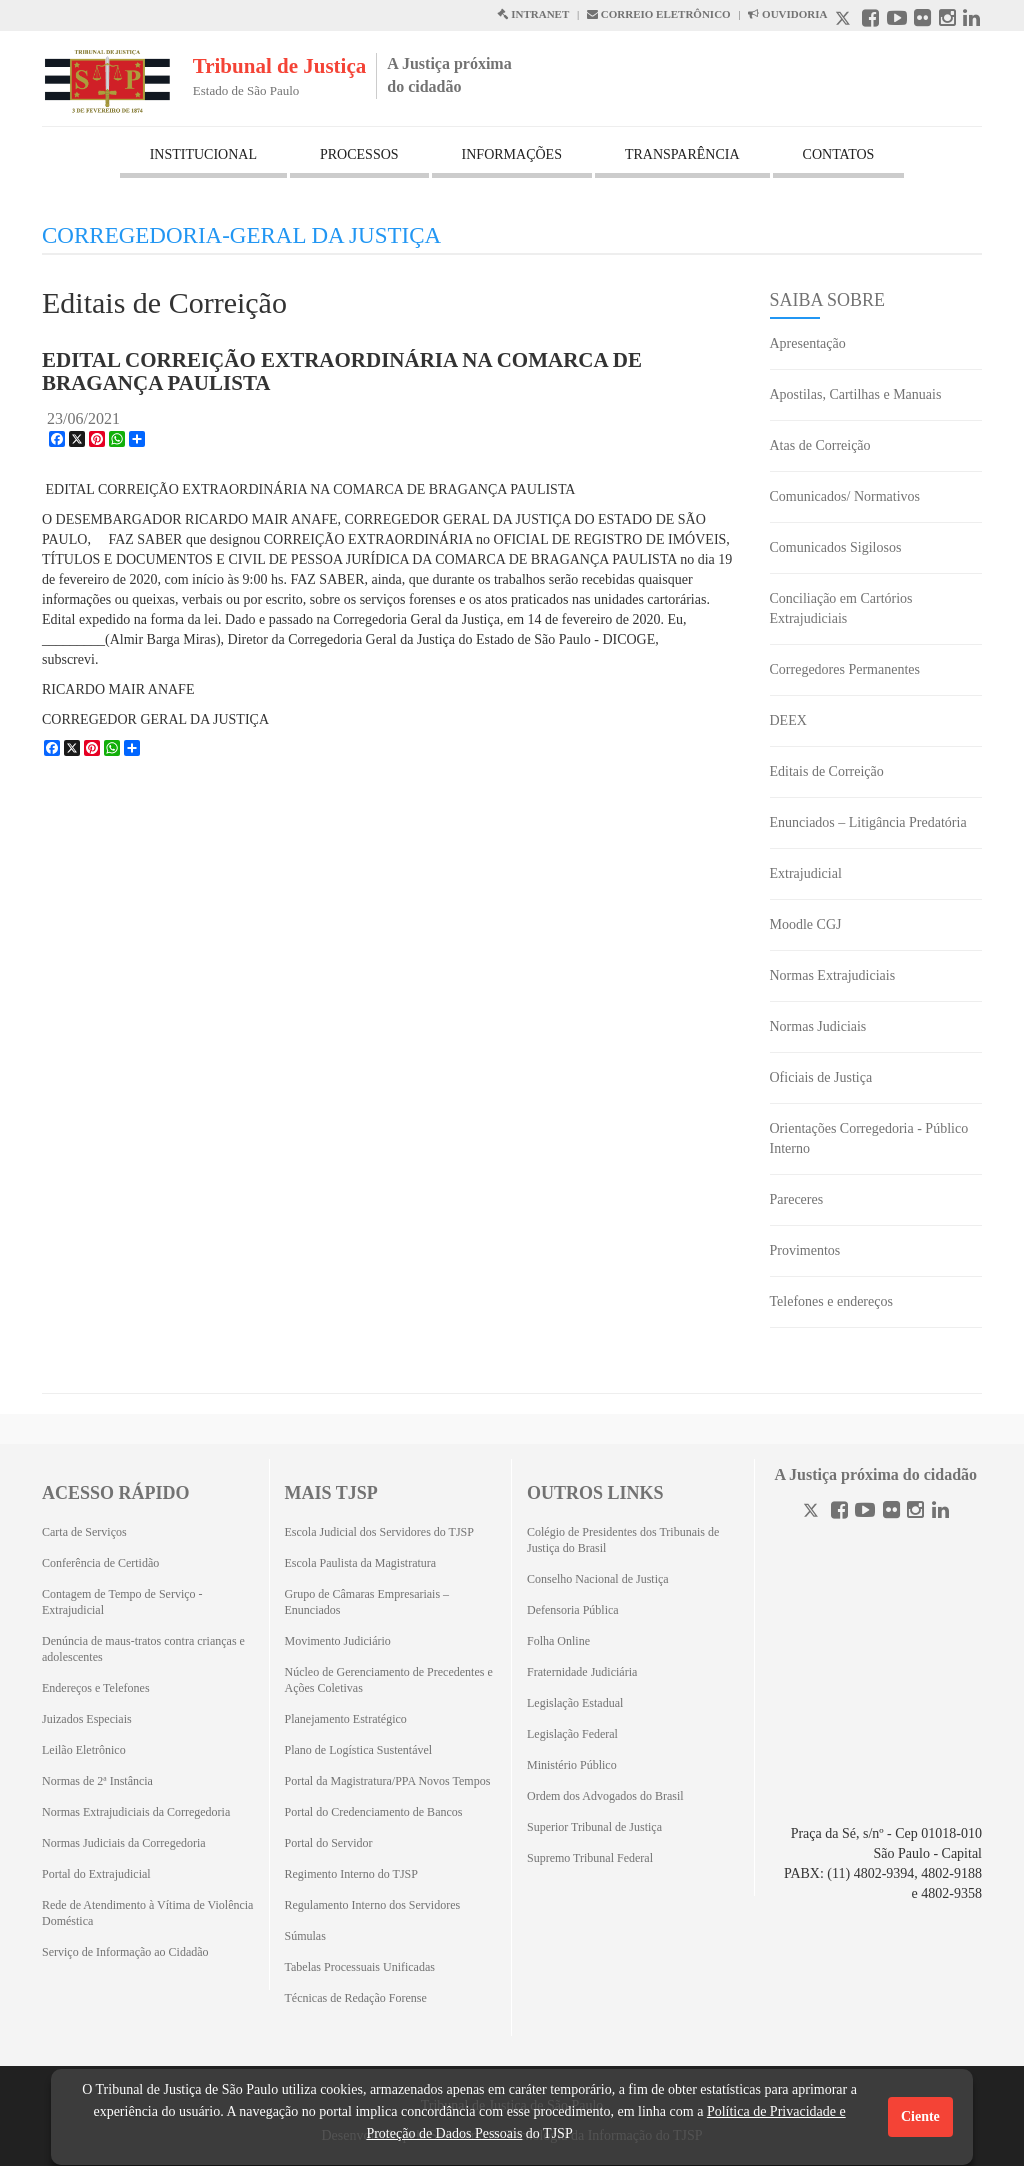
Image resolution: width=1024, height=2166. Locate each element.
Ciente (920, 2116)
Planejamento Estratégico (346, 1719)
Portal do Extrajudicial (96, 1874)
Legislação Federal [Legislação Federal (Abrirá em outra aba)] (572, 1734)
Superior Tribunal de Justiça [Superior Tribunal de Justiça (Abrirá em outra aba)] (594, 1827)
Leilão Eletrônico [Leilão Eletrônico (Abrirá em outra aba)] (84, 1750)
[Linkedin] (940, 1512)
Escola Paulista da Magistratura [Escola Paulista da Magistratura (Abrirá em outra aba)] (361, 1563)
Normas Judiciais (818, 1026)
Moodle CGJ (806, 924)
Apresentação (808, 343)
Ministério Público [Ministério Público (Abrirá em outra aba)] (572, 1765)
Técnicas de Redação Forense (356, 1998)
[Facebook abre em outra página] (870, 20)
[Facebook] (839, 1512)
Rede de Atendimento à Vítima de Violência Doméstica (147, 1913)
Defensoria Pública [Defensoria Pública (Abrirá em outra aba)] (573, 1610)
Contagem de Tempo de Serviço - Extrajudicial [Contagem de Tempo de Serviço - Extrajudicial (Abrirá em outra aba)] (122, 1602)
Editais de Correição (827, 771)
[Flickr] (891, 1512)
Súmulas (305, 1936)
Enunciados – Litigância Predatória (868, 822)
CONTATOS (839, 154)
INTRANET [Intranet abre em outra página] (533, 14)
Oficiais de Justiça (821, 1077)
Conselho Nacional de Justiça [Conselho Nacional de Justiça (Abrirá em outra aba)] (598, 1579)
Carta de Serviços (84, 1532)
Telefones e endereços (831, 1301)
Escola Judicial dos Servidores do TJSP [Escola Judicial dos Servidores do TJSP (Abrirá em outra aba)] (379, 1532)
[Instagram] (915, 1512)
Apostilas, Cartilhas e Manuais (856, 394)
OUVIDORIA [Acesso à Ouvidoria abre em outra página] (787, 14)
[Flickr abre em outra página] (922, 20)
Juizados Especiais (87, 1719)
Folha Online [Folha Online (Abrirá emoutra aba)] (558, 1641)
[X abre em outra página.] (845, 20)
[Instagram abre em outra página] (947, 20)
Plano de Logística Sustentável (359, 1750)
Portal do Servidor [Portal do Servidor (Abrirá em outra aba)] (329, 1843)
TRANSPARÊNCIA (682, 154)
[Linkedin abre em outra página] (971, 20)
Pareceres (797, 1199)
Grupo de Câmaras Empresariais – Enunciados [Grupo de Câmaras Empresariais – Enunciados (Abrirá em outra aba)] (367, 1602)
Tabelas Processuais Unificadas (360, 1967)
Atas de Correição (820, 445)
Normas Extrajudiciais (833, 975)
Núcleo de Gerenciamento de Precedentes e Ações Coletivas (389, 1680)
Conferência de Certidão (100, 1563)
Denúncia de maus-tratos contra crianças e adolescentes (143, 1649)
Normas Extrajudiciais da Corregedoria (136, 1812)
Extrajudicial (806, 873)
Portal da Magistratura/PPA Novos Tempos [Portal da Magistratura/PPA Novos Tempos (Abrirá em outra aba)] (388, 1781)
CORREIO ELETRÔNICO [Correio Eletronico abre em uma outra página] (659, 14)
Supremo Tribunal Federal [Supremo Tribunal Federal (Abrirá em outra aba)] (590, 1858)
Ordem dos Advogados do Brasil (605, 1796)
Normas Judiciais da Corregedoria (124, 1843)
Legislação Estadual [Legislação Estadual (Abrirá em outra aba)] (575, 1703)
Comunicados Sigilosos (836, 547)
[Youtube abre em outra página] (897, 20)
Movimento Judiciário (338, 1641)
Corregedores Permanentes (845, 669)
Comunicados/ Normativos (845, 496)
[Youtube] (865, 1512)
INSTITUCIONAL (203, 154)
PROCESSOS (359, 154)
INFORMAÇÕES (512, 154)
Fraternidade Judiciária (582, 1672)
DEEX (788, 720)
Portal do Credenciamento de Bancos (374, 1812)
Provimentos (805, 1250)
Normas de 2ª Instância (97, 1781)
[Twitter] (813, 1512)
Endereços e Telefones (96, 1688)
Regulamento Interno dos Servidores (373, 1905)
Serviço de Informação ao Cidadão (125, 1952)
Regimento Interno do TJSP (351, 1874)
